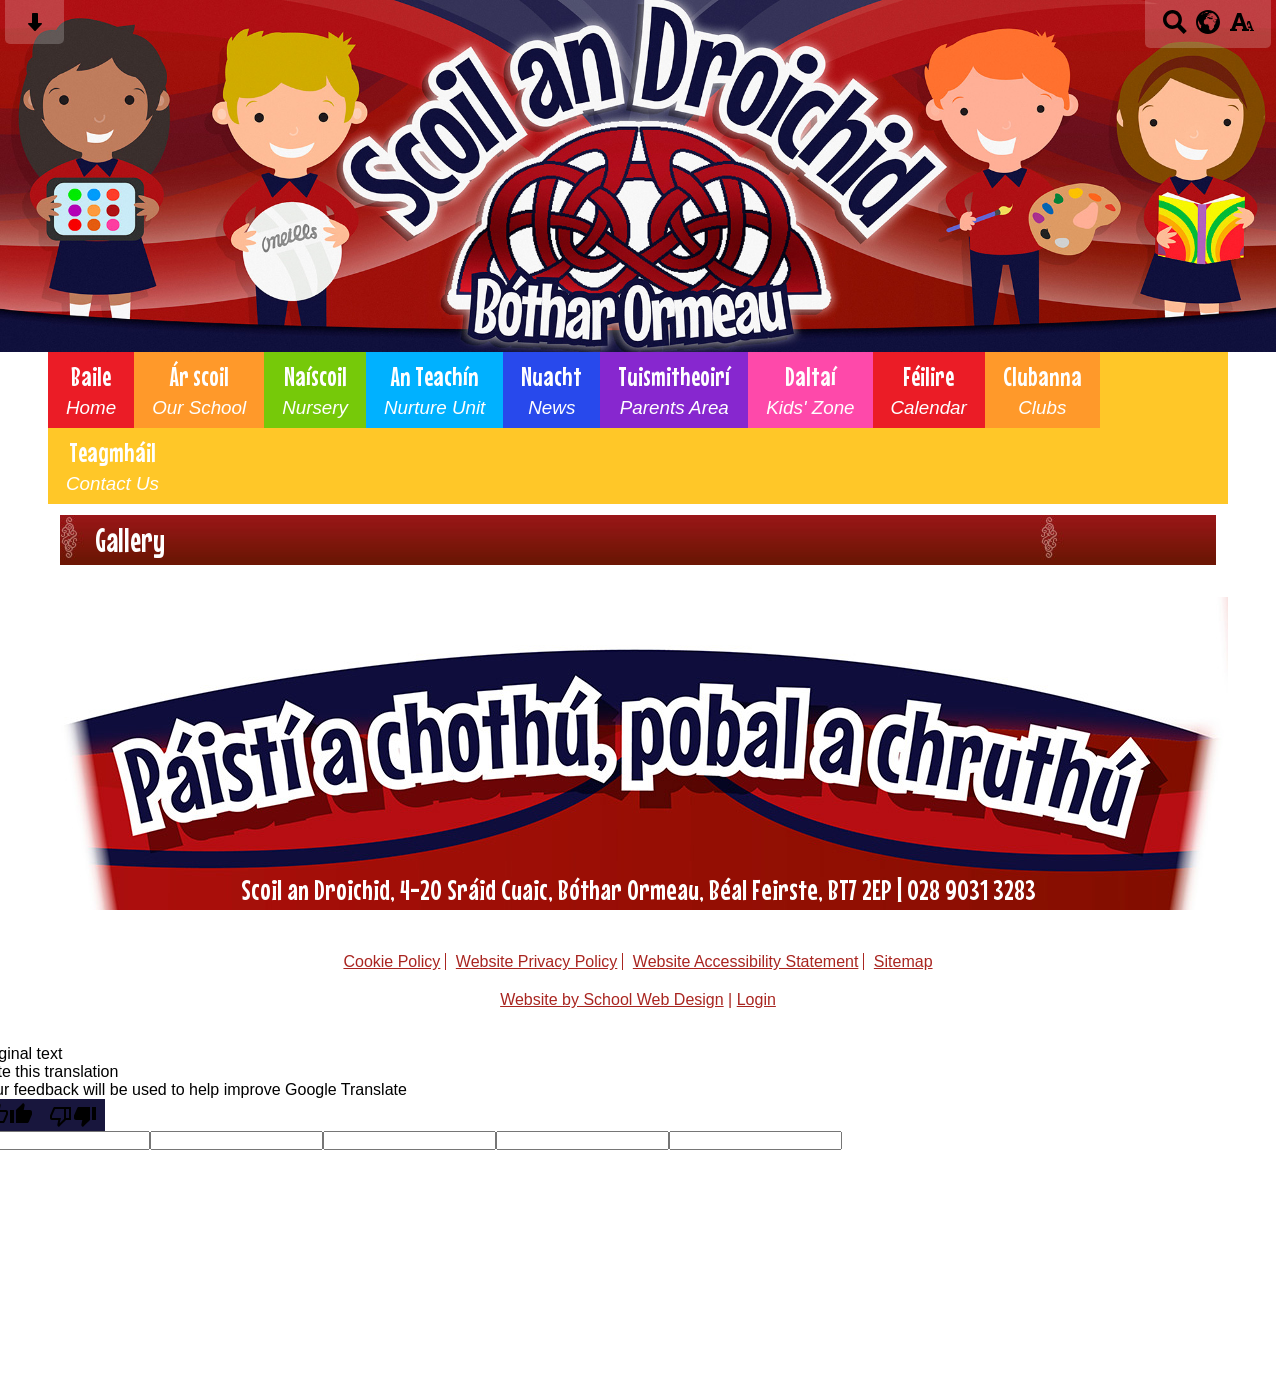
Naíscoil (315, 390)
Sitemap (903, 961)
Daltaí (810, 390)
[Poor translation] (73, 1115)
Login (756, 999)
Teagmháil (112, 466)
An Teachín (434, 390)
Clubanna (1042, 390)
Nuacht (551, 390)
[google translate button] (1208, 22)
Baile (91, 390)
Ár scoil (199, 390)
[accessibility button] (1241, 28)
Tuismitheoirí (674, 390)
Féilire (929, 390)
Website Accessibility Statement (746, 961)
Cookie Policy (391, 961)
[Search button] (1174, 28)
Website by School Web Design (612, 999)
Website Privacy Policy (537, 961)
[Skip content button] (34, 28)
